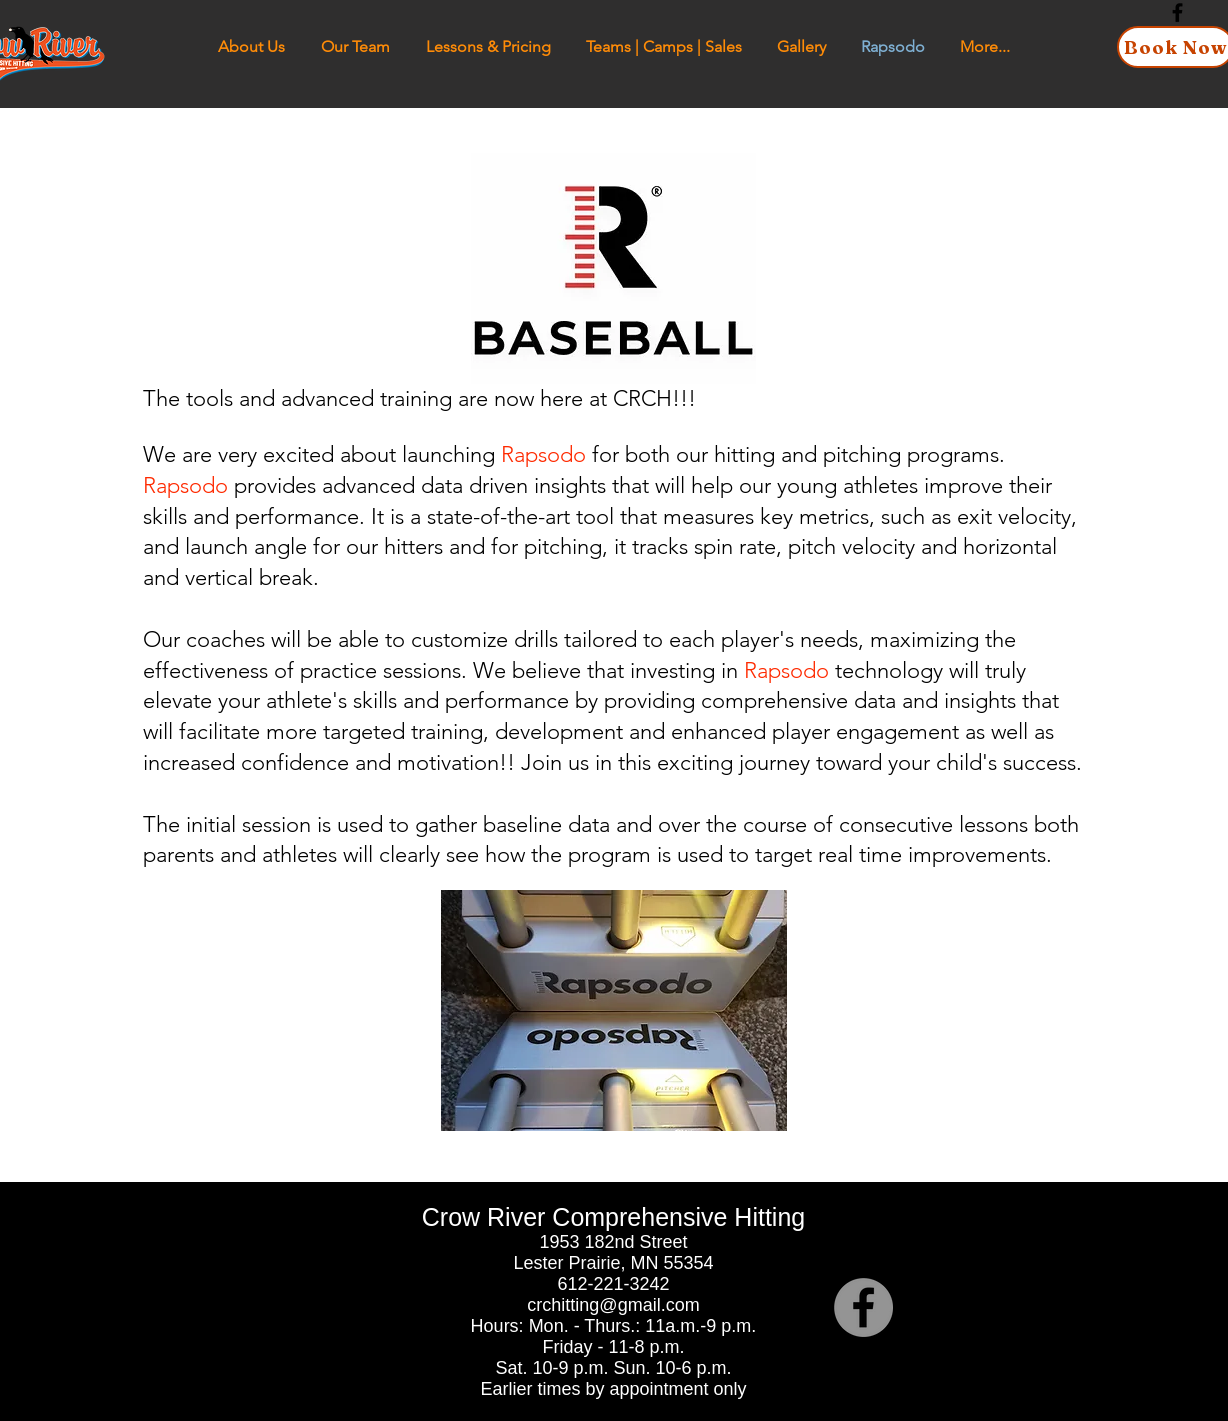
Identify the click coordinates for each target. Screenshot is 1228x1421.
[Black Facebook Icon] (1177, 12)
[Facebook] (863, 1307)
